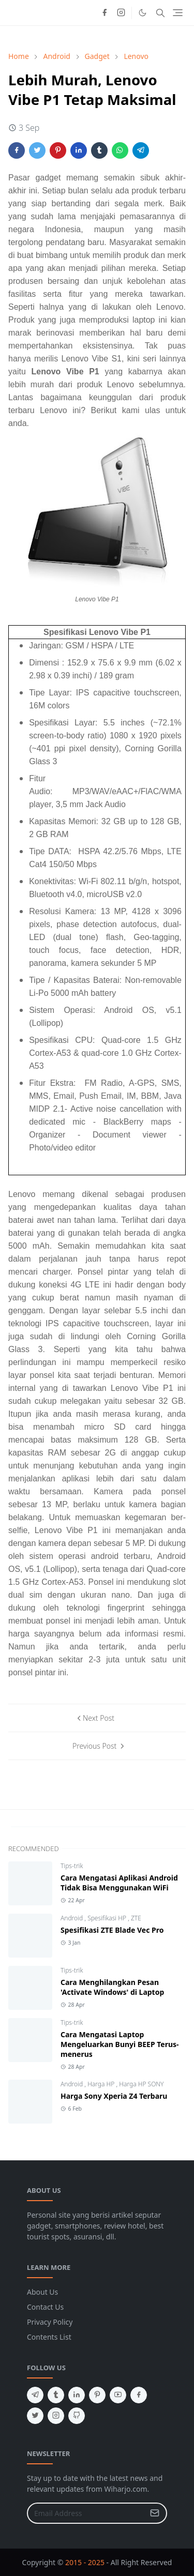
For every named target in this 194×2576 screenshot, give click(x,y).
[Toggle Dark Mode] (142, 12)
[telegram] (35, 2395)
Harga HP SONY (141, 2084)
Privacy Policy (49, 2322)
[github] (76, 2415)
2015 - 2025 (85, 2562)
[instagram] (121, 13)
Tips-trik (72, 1865)
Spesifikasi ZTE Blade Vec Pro (112, 1930)
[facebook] (104, 13)
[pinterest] (97, 2395)
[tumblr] (56, 2395)
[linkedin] (76, 2395)
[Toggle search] (160, 13)
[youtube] (118, 2395)
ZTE (136, 1918)
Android (72, 1918)
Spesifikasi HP (107, 1918)
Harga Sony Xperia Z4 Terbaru (114, 2096)
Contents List (49, 2337)
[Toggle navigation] (178, 13)
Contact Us (45, 2307)
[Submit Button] (154, 2513)
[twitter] (35, 2415)
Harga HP (101, 2084)
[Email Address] (86, 2513)
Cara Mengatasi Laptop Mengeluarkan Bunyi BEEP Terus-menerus (120, 2044)
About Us (42, 2292)
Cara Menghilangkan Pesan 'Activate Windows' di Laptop (112, 1987)
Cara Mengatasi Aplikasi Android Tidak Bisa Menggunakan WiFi (119, 1882)
